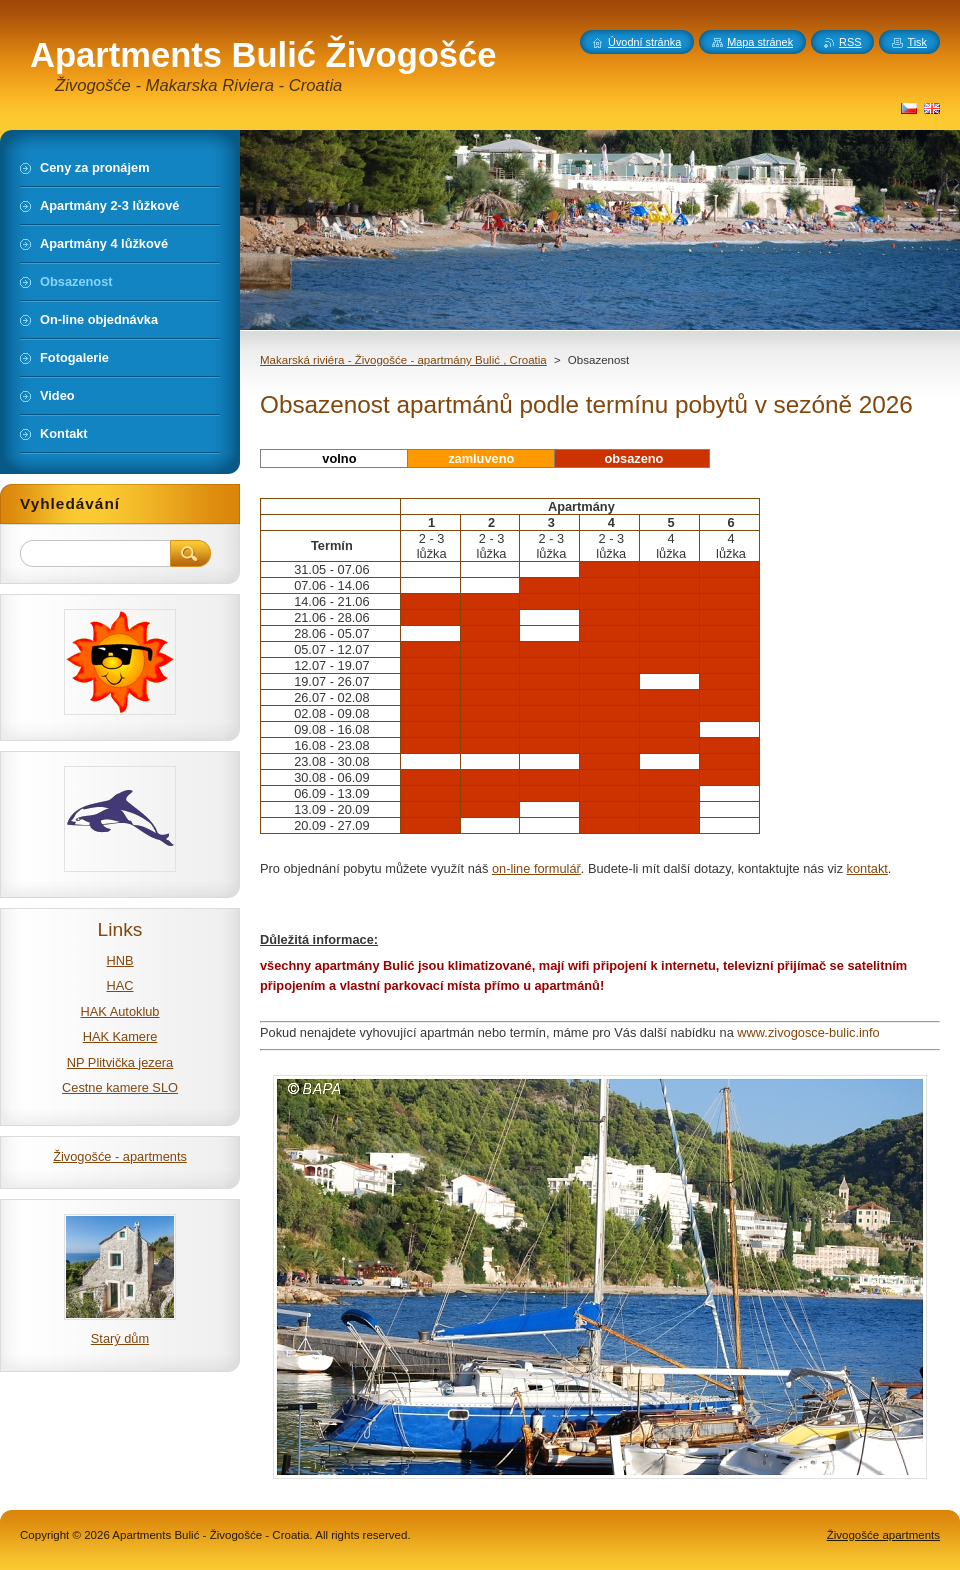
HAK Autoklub (120, 1011)
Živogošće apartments (883, 1535)
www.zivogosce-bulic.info (808, 1032)
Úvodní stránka (644, 42)
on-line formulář (536, 868)
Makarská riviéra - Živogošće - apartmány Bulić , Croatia (403, 360)
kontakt (867, 868)
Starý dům (120, 1338)
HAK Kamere (120, 1036)
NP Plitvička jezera (120, 1062)
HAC (119, 985)
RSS (850, 42)
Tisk (917, 42)
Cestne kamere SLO (120, 1087)
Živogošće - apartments (120, 1156)
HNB (119, 960)
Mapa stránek (760, 42)
